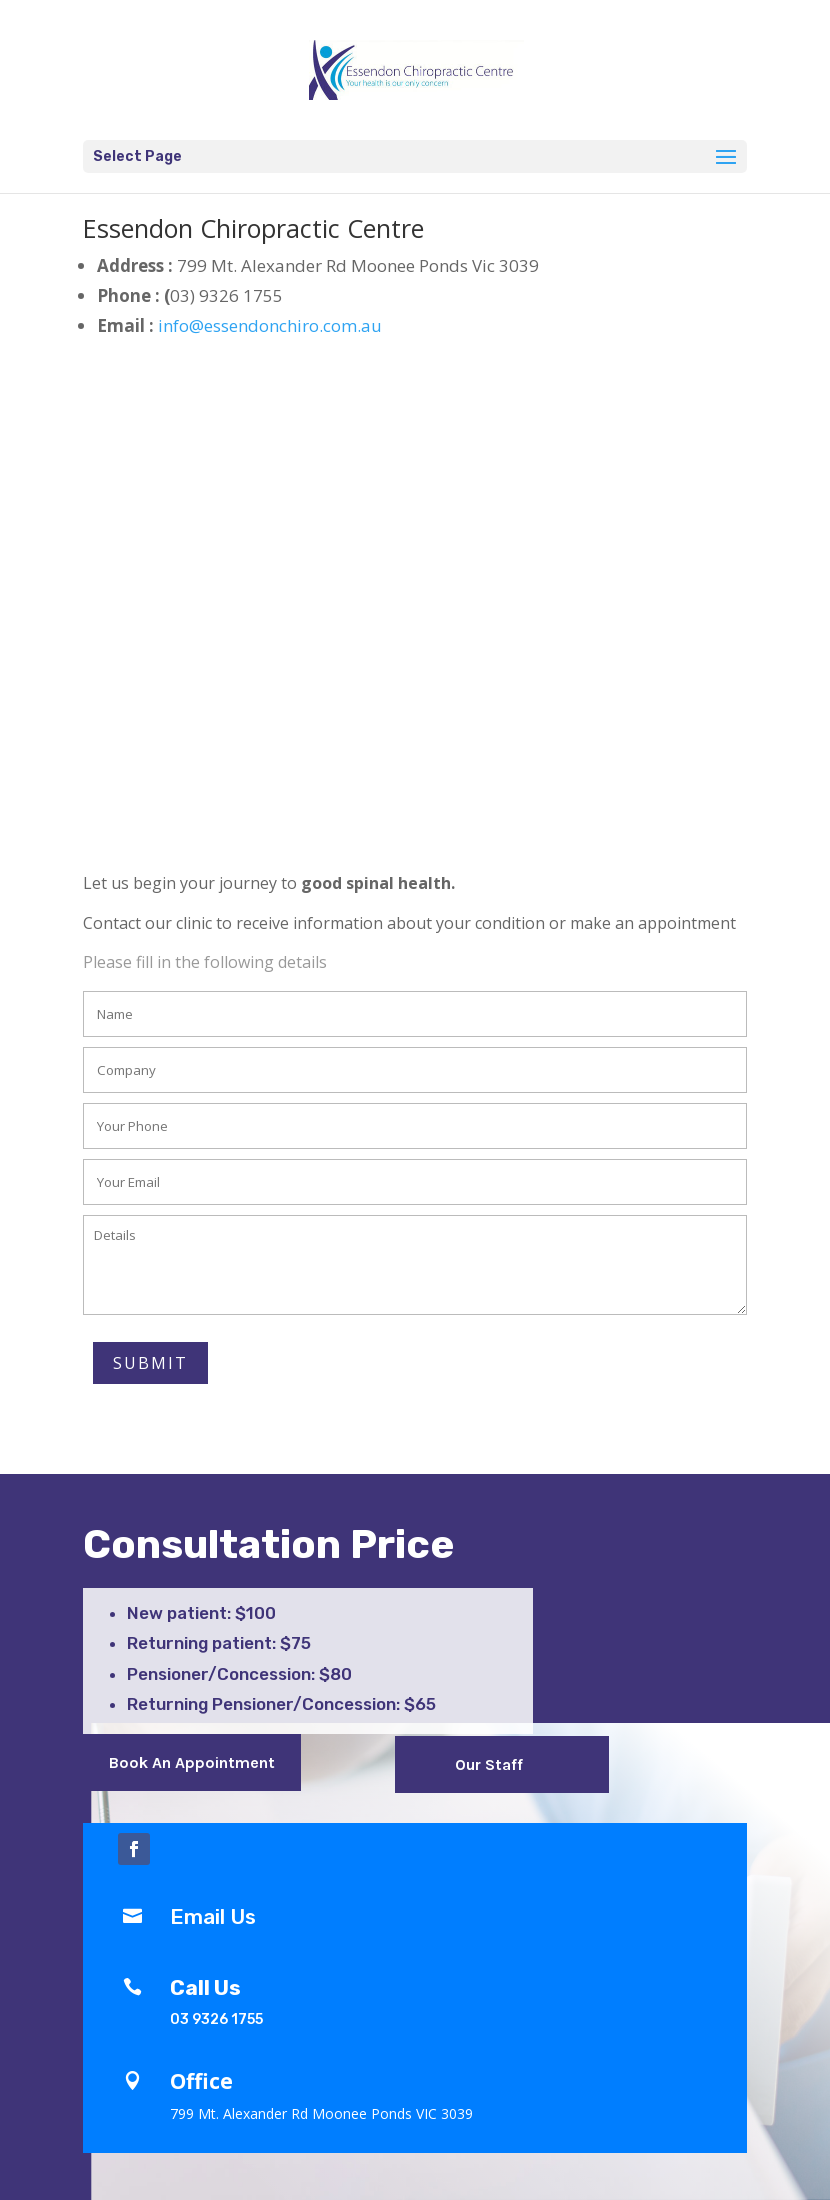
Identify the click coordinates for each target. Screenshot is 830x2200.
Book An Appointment (192, 1762)
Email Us (213, 1916)
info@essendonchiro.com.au (268, 325)
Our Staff (489, 1764)
